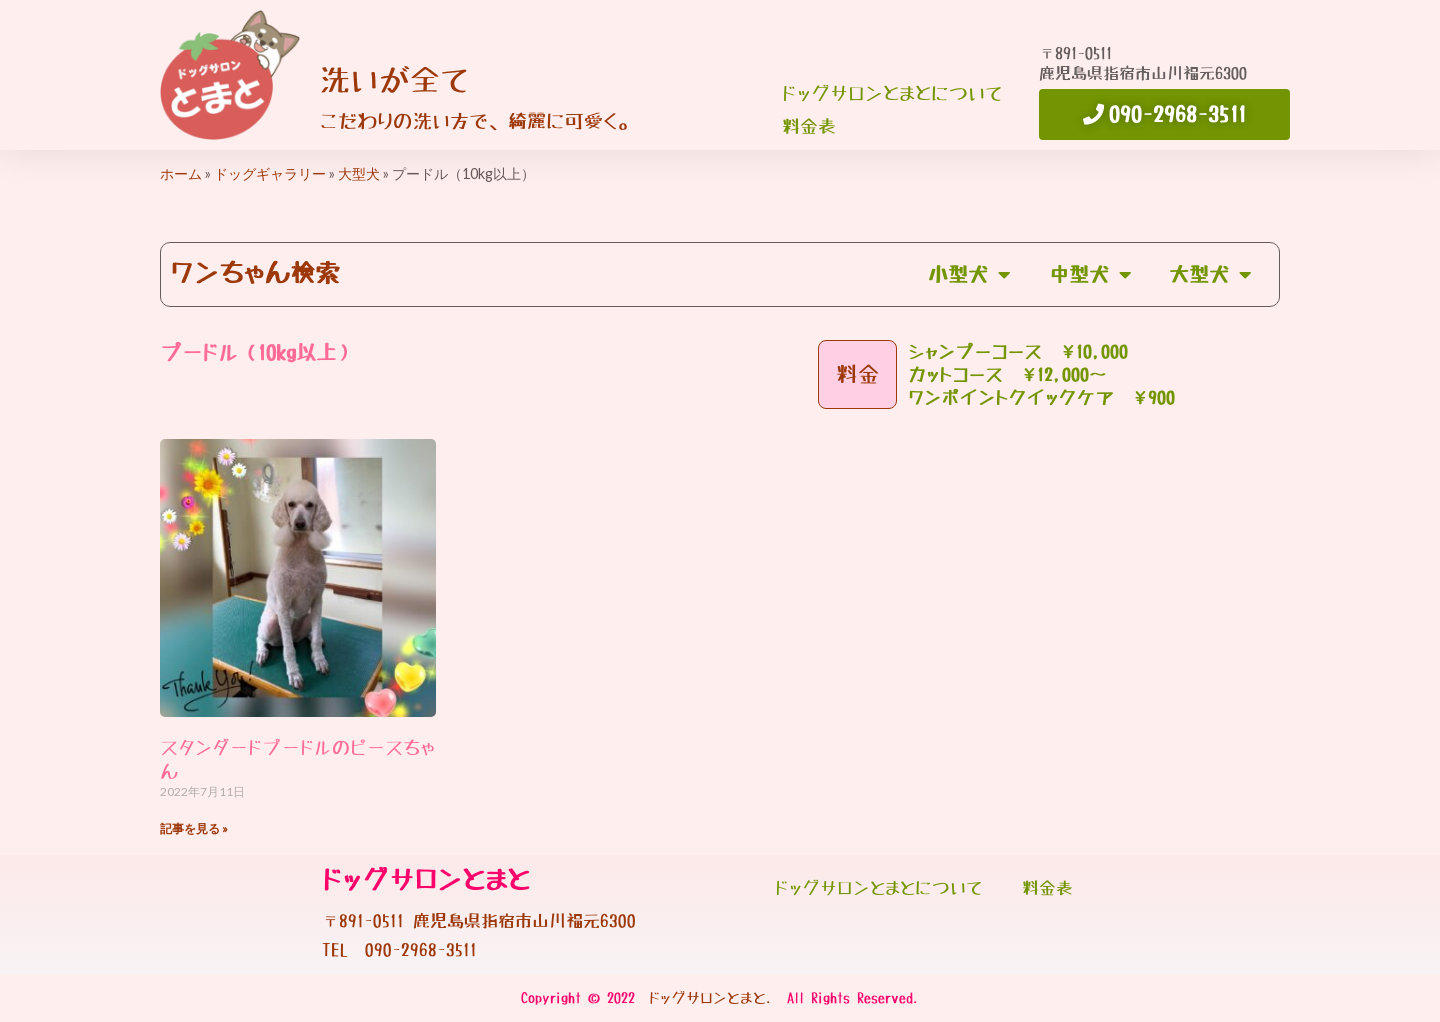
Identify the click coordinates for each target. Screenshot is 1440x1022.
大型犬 (359, 173)
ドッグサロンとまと (426, 880)
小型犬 (962, 275)
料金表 (809, 127)
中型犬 (1085, 275)
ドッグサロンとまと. (711, 998)
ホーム (181, 173)
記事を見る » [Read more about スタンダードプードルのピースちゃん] (194, 829)
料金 (858, 375)
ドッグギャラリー (270, 173)
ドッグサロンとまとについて (892, 94)
